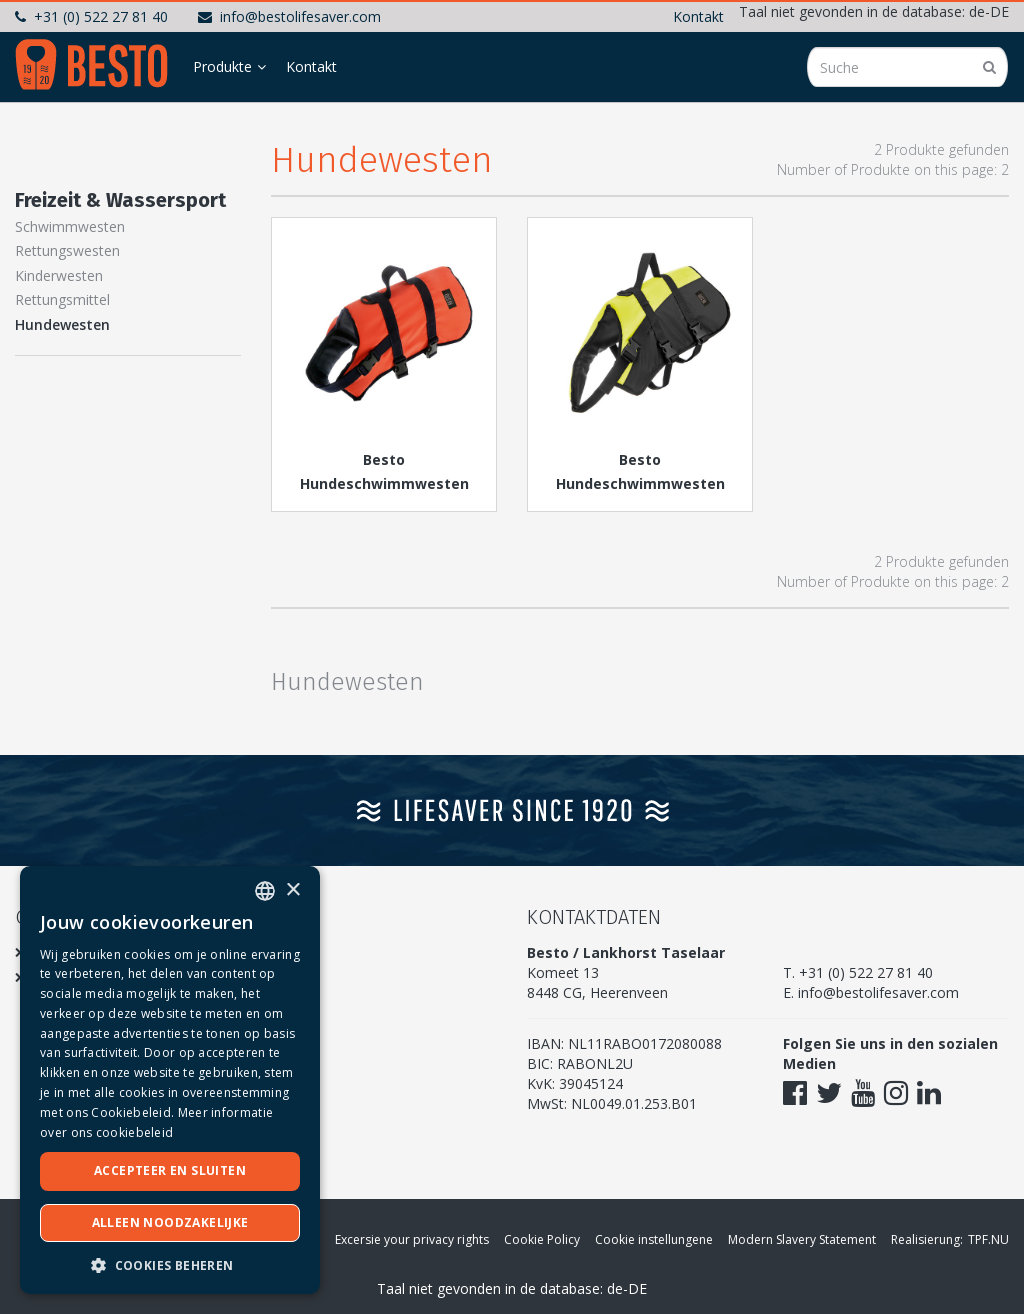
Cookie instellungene (654, 1239)
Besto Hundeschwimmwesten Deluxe (640, 483)
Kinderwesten (59, 275)
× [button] (292, 890)
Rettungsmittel (62, 299)
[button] (170, 1264)
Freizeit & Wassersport (120, 200)
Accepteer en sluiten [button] (170, 1170)
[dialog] (170, 1080)
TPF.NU (988, 1239)
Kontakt (698, 16)
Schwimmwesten (70, 226)
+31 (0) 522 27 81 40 (91, 16)
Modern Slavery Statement (802, 1239)
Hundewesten (62, 324)
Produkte (222, 66)
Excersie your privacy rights (412, 1239)
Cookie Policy (542, 1239)
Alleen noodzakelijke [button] (170, 1222)
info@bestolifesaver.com (289, 16)
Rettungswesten (67, 250)
